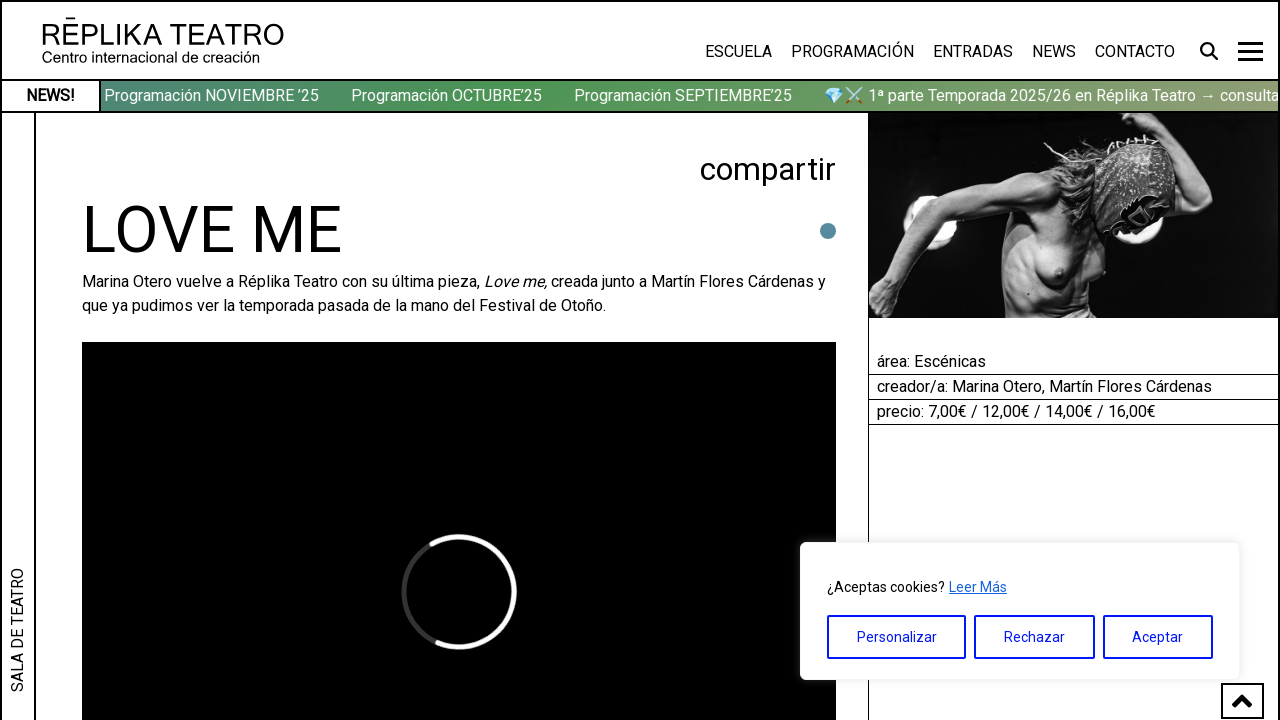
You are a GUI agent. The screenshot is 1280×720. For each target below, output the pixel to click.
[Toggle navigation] (1250, 51)
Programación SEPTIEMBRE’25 (685, 95)
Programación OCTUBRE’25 (448, 95)
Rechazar (1034, 637)
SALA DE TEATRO (17, 630)
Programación (852, 51)
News (1054, 51)
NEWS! (50, 95)
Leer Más (978, 587)
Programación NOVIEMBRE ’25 (213, 95)
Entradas (973, 51)
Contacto (1135, 51)
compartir (768, 169)
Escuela (738, 51)
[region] (1020, 611)
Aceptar (1157, 637)
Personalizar (897, 637)
